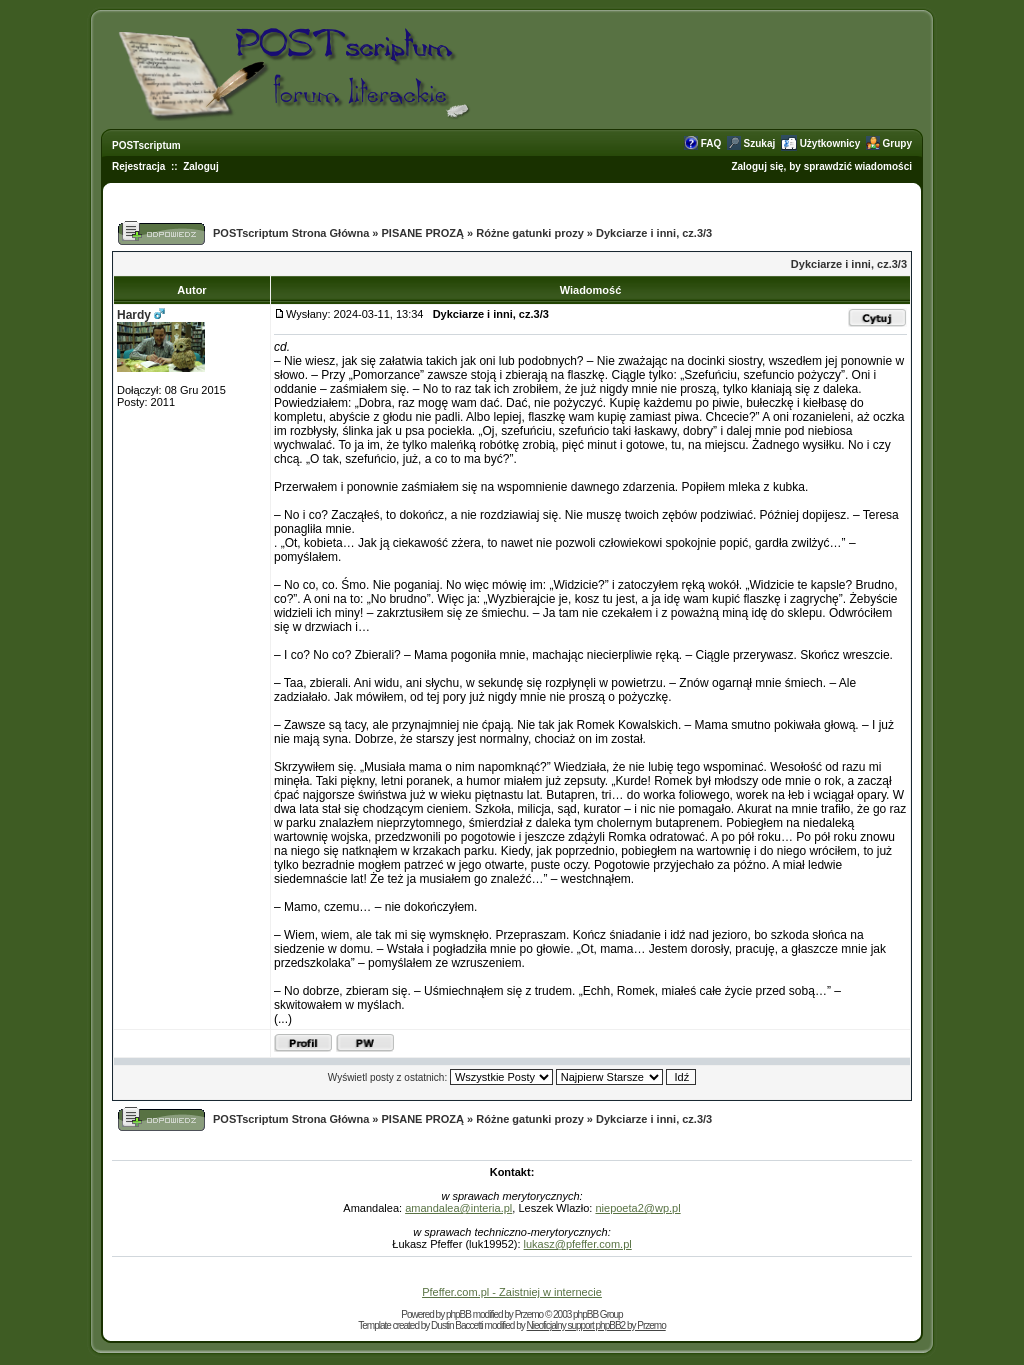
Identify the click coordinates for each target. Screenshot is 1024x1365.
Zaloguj (201, 166)
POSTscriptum (146, 145)
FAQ (711, 143)
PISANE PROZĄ (423, 233)
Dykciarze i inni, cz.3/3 (654, 233)
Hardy (134, 315)
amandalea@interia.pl (458, 1208)
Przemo (529, 1314)
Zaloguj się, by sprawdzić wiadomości (821, 166)
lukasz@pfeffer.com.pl (578, 1244)
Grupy (897, 143)
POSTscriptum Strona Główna (291, 233)
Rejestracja (138, 166)
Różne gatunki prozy (530, 233)
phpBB (458, 1314)
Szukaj (760, 143)
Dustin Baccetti (457, 1325)
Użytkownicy (830, 143)
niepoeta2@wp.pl (637, 1208)
